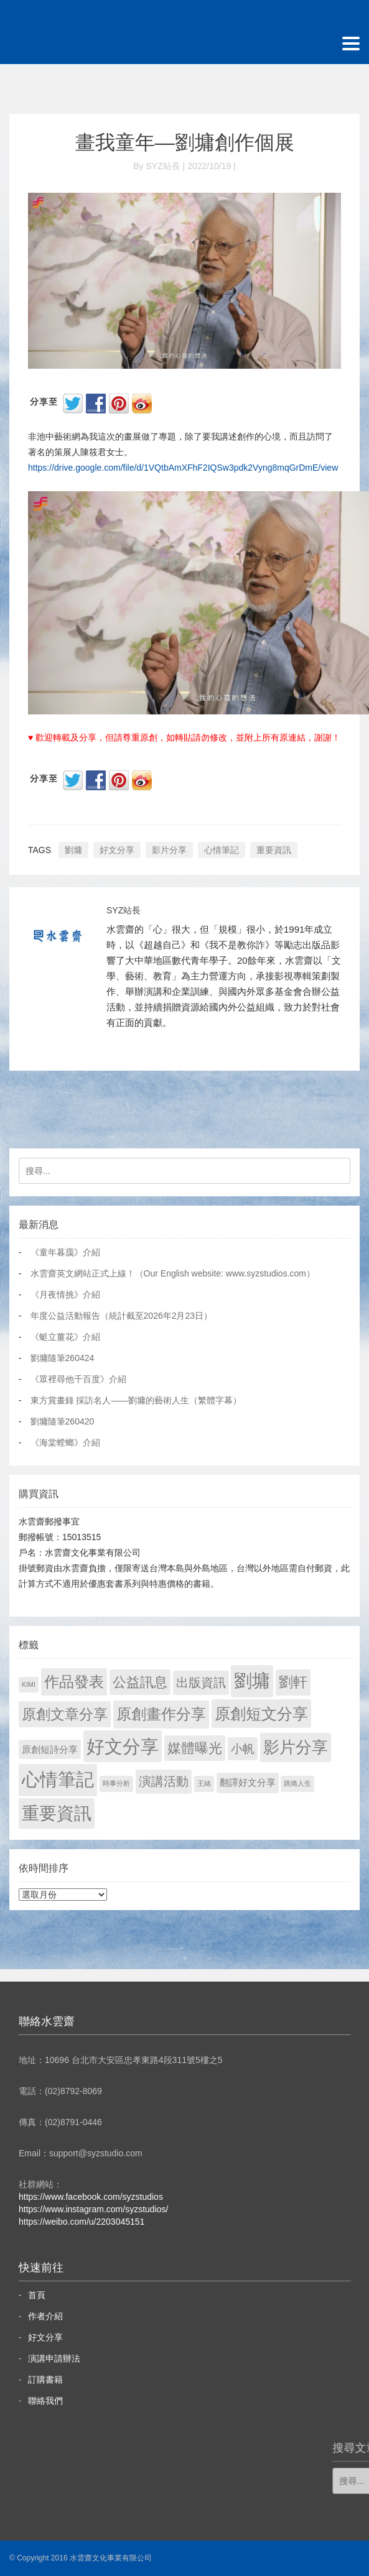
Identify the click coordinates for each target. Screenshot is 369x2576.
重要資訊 (273, 850)
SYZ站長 (123, 910)
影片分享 (169, 850)
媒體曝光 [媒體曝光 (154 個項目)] (194, 1748)
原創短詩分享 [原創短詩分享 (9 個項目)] (50, 1749)
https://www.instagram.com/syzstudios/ (93, 2209)
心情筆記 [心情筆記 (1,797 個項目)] (58, 1779)
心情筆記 (221, 850)
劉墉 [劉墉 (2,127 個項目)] (252, 1681)
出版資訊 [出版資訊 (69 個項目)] (201, 1682)
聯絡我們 (45, 2401)
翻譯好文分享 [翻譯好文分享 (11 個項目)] (248, 1782)
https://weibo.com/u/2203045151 (81, 2222)
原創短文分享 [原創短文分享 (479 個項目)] (261, 1713)
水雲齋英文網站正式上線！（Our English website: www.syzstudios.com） (172, 1273)
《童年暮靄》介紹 (65, 1252)
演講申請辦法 (54, 2358)
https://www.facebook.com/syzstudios (91, 2197)
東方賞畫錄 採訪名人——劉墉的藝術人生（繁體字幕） (136, 1400)
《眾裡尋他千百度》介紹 (78, 1379)
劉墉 (73, 850)
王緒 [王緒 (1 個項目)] (204, 1783)
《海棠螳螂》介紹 (65, 1442)
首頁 (36, 2295)
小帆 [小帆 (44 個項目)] (243, 1748)
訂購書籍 (45, 2379)
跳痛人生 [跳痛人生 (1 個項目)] (297, 1783)
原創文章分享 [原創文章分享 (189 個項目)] (65, 1714)
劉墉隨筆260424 (62, 1358)
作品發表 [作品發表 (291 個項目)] (74, 1681)
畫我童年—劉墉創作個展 (184, 142)
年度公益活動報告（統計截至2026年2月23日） (121, 1316)
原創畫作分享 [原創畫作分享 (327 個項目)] (161, 1714)
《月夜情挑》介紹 (65, 1295)
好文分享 (117, 850)
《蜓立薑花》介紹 (65, 1337)
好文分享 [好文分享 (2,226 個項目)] (122, 1746)
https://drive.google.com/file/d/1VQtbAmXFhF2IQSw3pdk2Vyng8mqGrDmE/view (183, 468)
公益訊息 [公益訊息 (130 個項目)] (140, 1682)
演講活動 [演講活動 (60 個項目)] (164, 1781)
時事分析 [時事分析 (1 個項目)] (116, 1783)
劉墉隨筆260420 (62, 1421)
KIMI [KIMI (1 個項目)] (28, 1684)
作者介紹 (45, 2316)
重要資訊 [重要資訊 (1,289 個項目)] (56, 1813)
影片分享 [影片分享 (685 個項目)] (295, 1747)
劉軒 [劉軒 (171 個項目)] (293, 1682)
